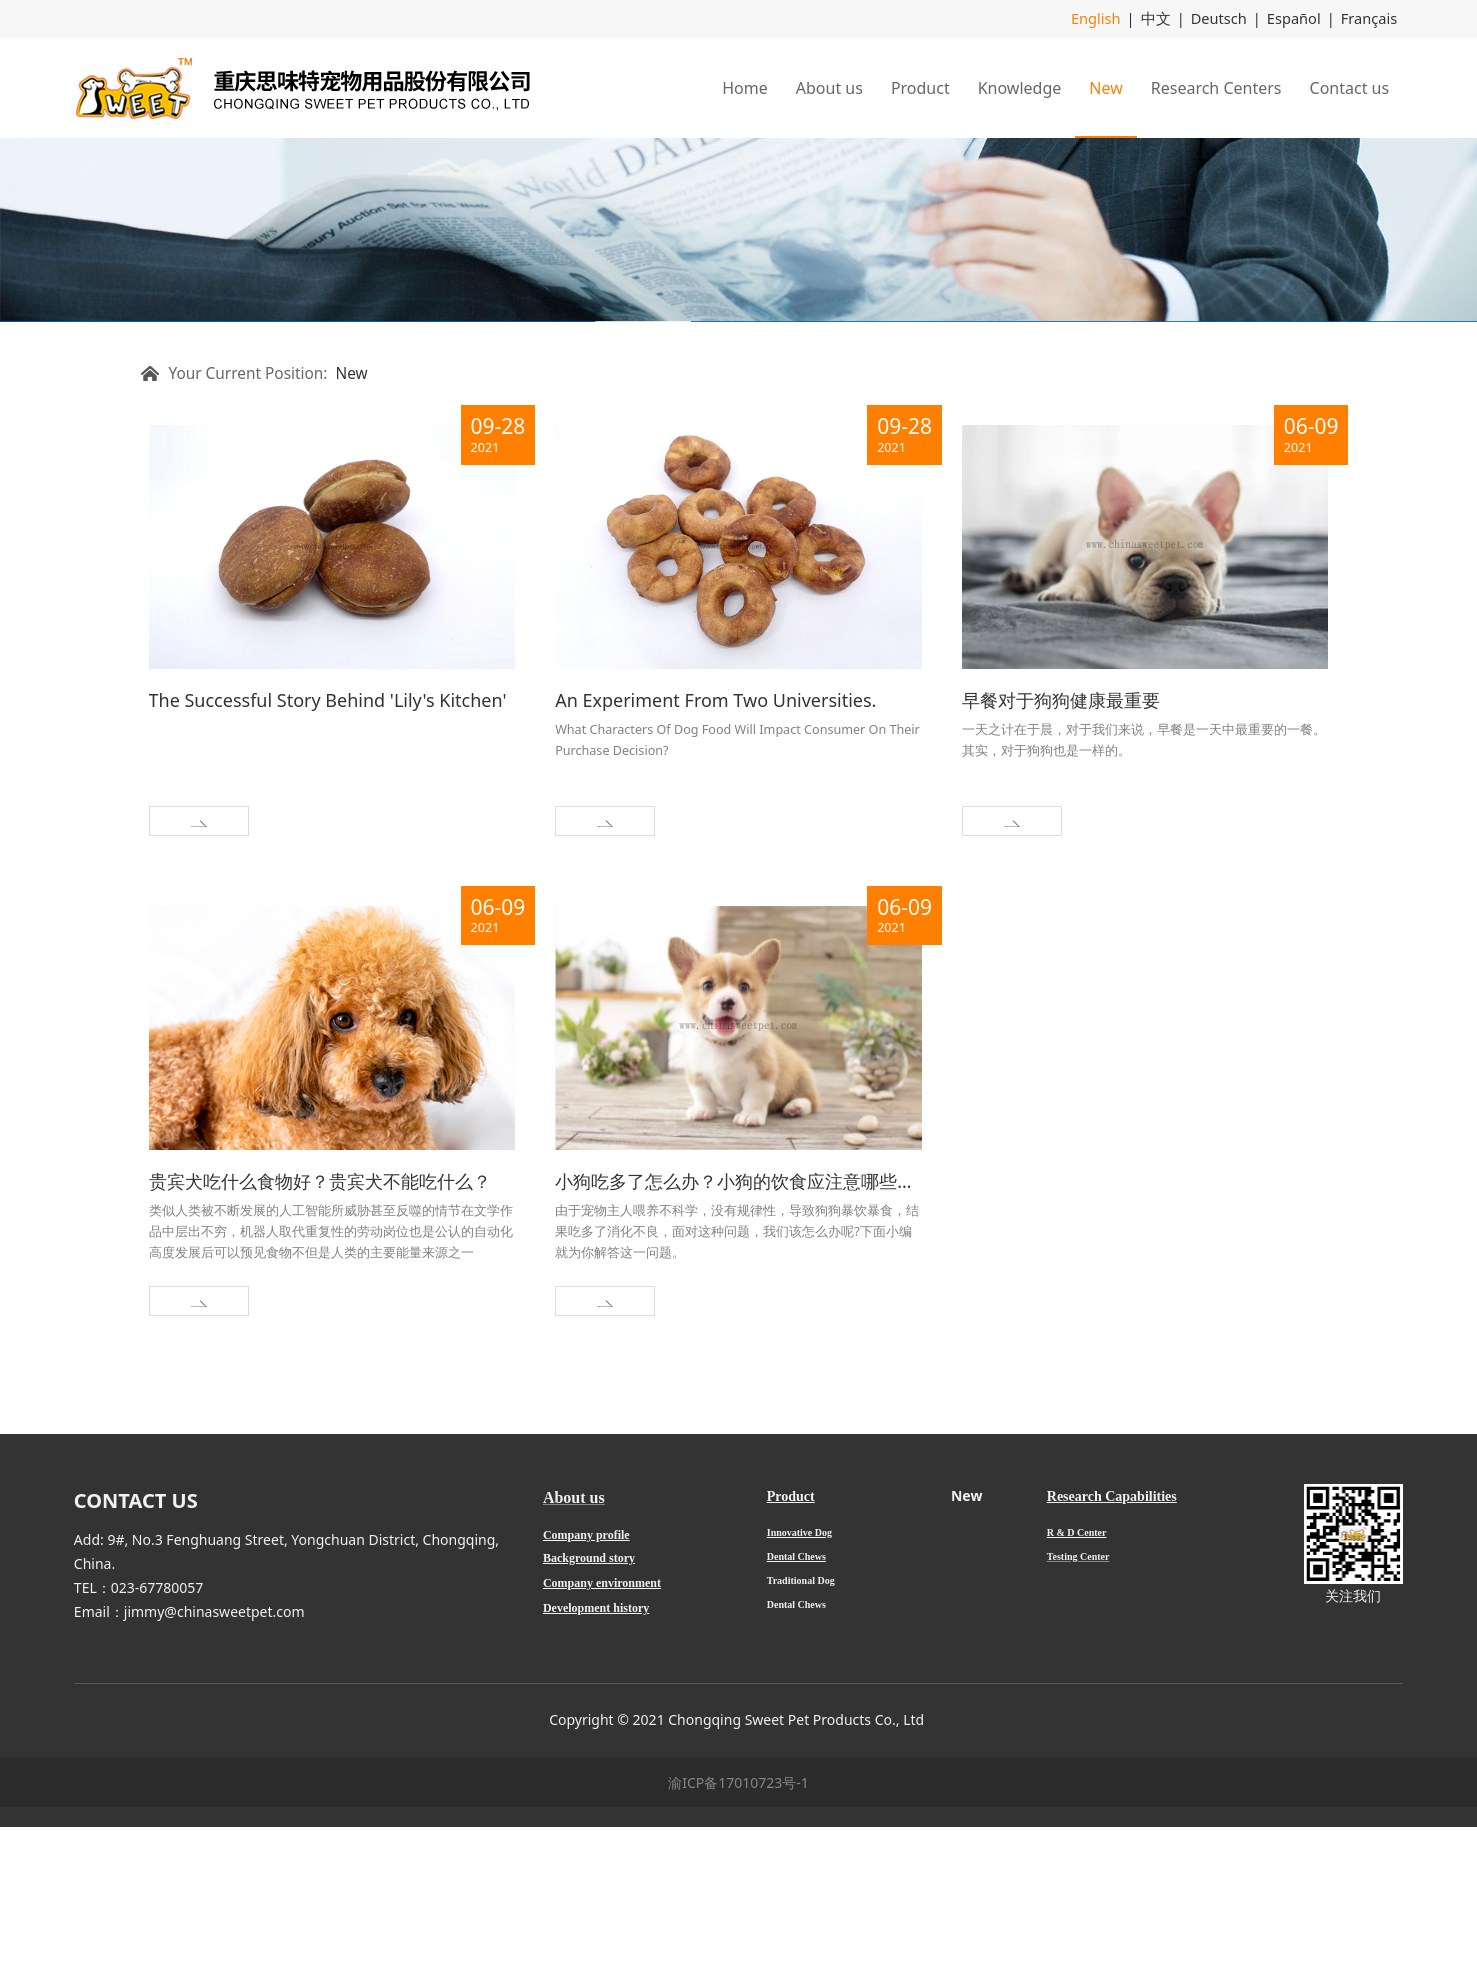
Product (920, 87)
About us (829, 87)
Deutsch (1225, 18)
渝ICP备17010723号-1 (738, 1919)
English (1107, 18)
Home (745, 87)
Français (1370, 18)
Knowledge (1020, 87)
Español (1298, 18)
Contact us (1350, 87)
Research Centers (1216, 87)
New (1105, 87)
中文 (1164, 18)
